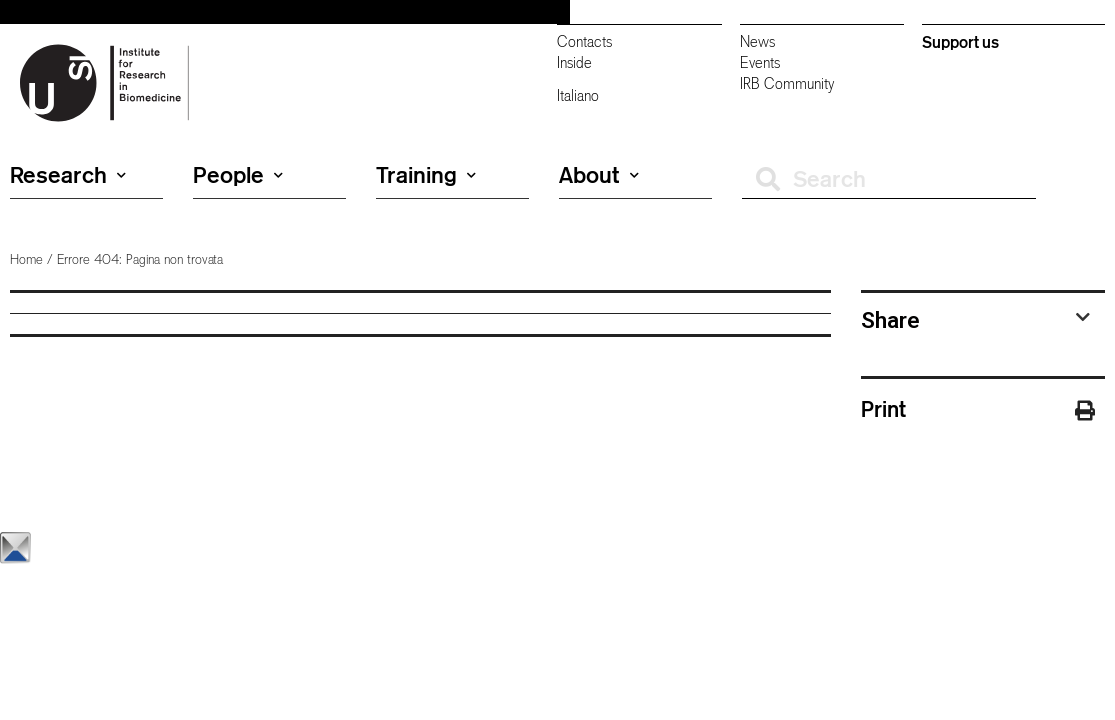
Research (68, 175)
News (757, 41)
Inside (574, 62)
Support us (960, 42)
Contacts (584, 41)
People (238, 175)
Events (760, 62)
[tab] (975, 320)
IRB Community (787, 83)
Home (26, 259)
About (599, 175)
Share (890, 320)
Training (426, 175)
